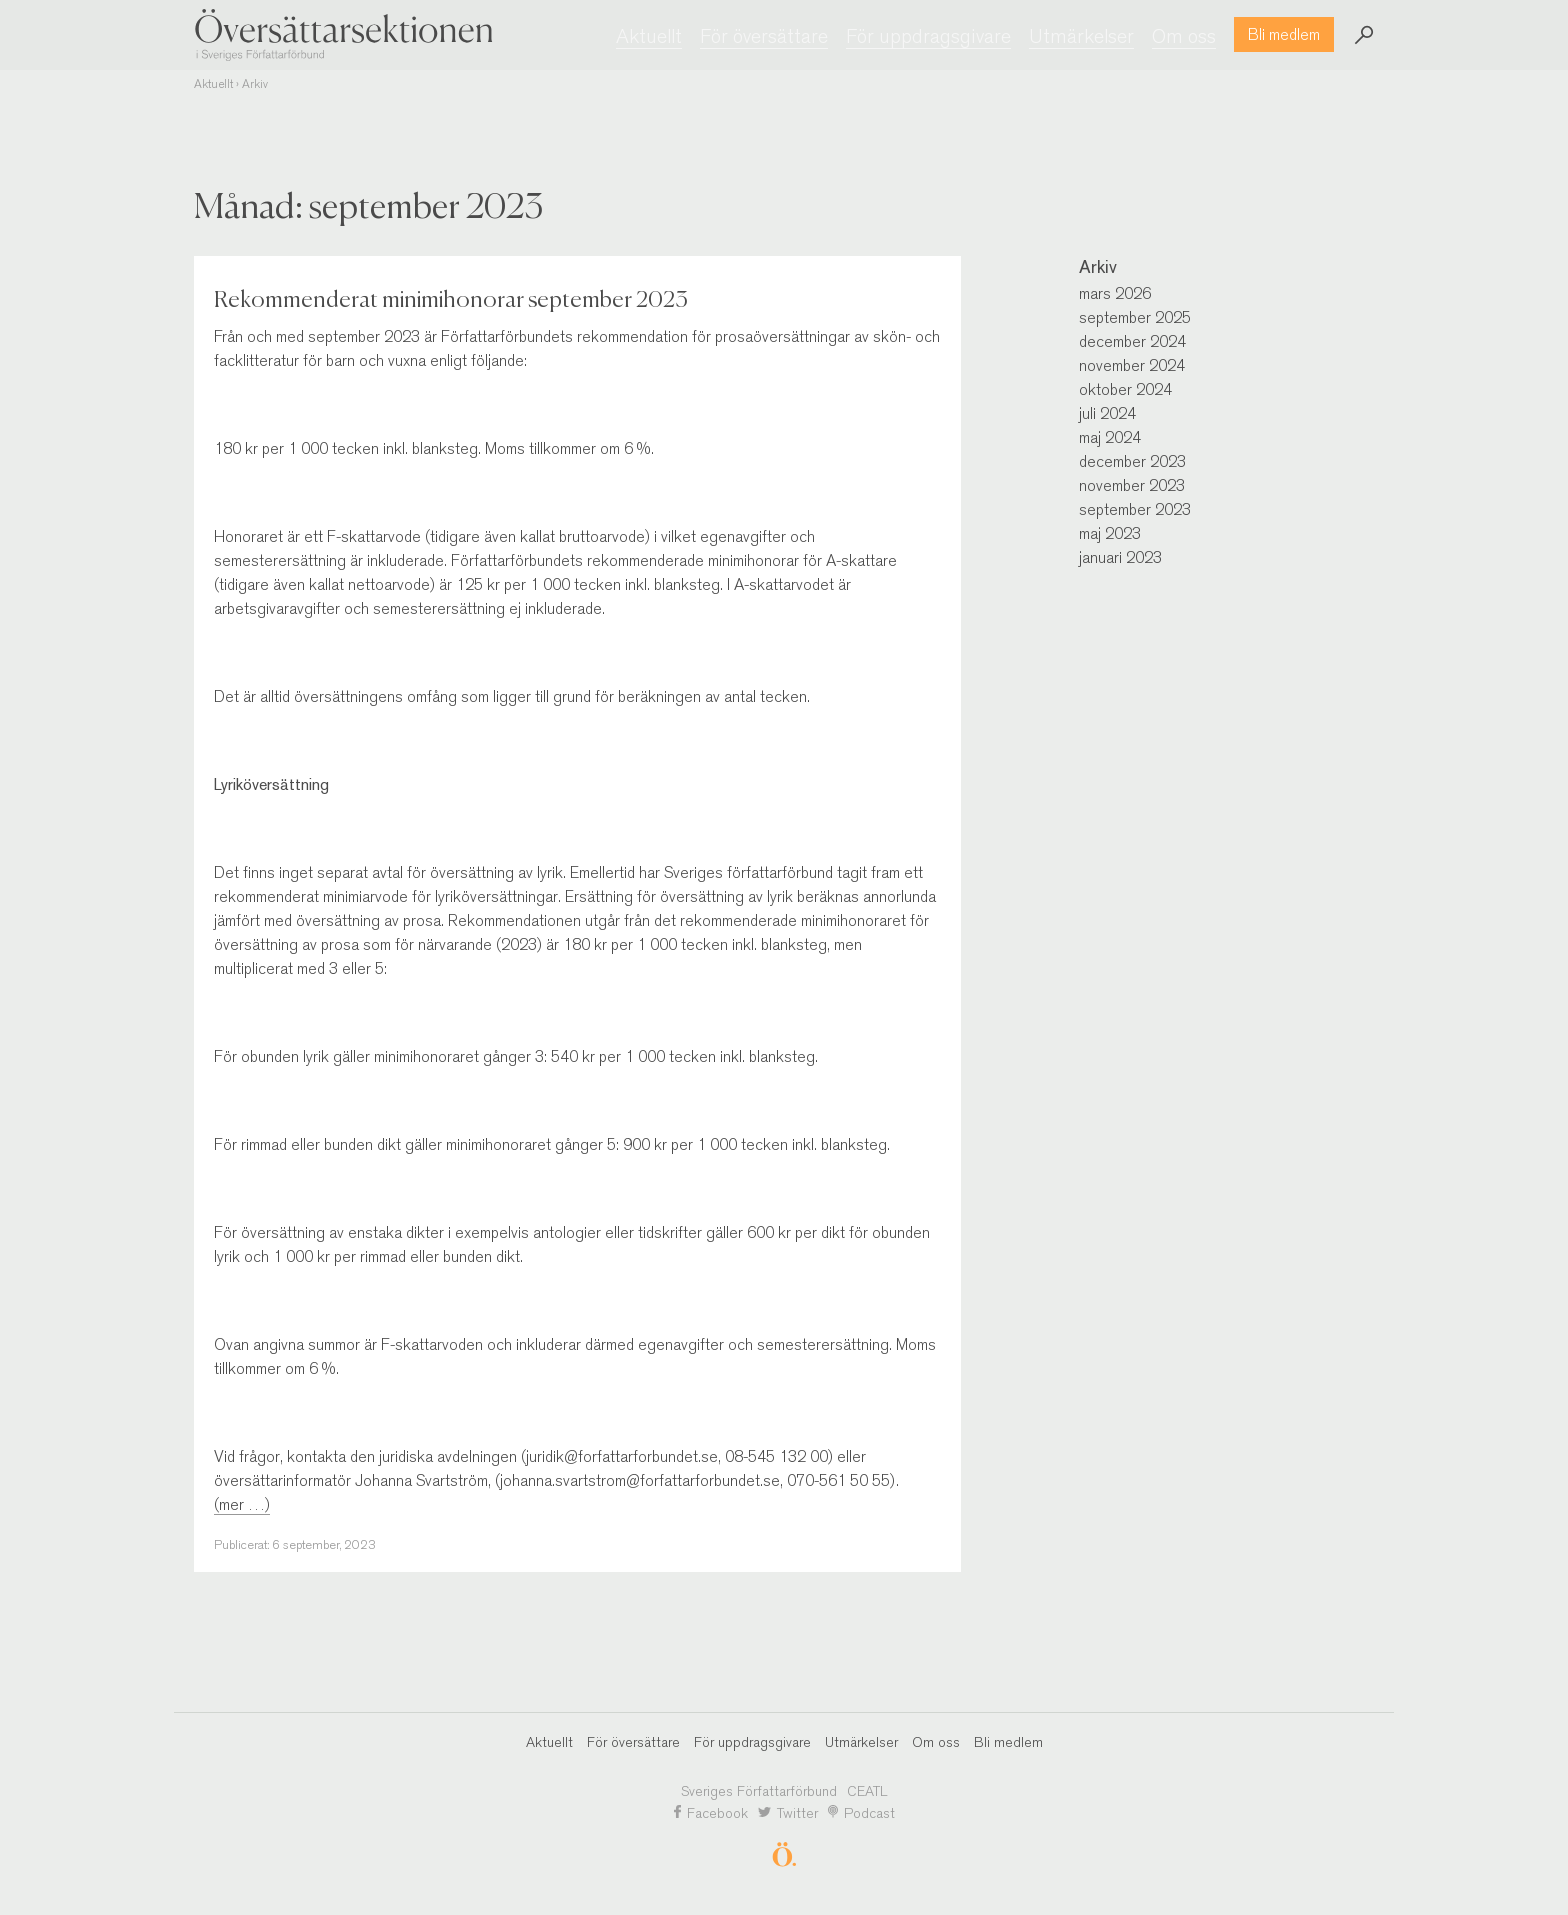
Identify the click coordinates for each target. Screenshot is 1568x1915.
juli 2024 (1107, 413)
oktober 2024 (1125, 389)
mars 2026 (1115, 293)
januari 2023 (1120, 557)
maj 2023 (1110, 533)
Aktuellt (213, 84)
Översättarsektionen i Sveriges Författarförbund (344, 34)
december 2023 (1132, 461)
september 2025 (1135, 317)
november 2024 (1132, 365)
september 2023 (1135, 509)
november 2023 (1132, 485)
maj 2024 (1110, 437)
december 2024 (1132, 341)
